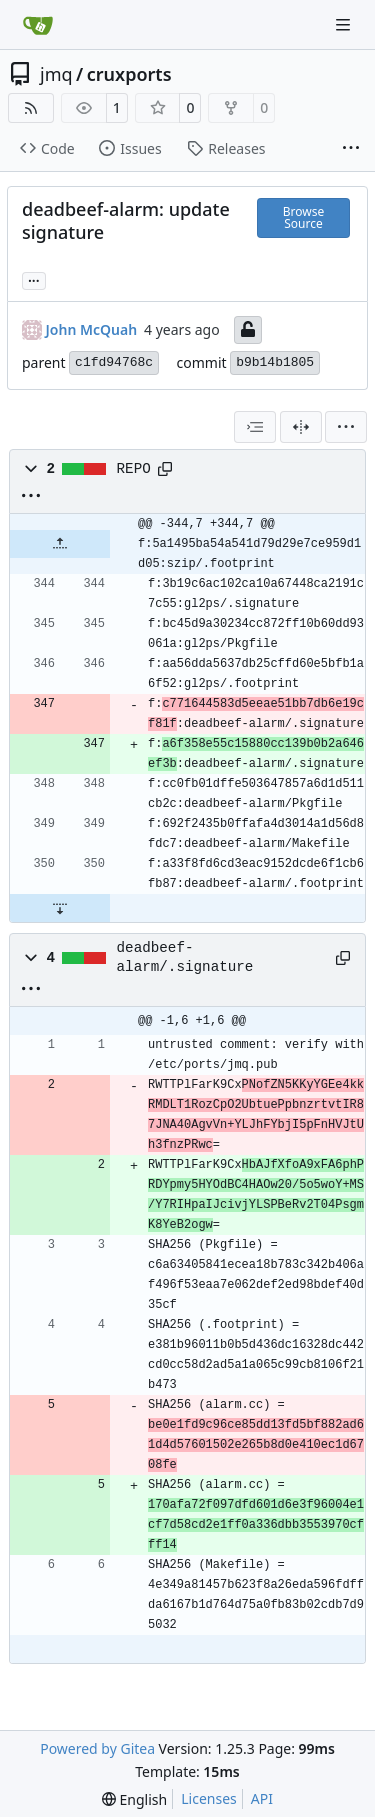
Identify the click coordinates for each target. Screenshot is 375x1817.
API (262, 1798)
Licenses (209, 1798)
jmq (56, 74)
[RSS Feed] (31, 108)
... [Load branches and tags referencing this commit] (34, 279)
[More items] (351, 149)
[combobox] (255, 427)
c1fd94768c (114, 362)
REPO (134, 469)
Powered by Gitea (97, 1748)
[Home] (38, 25)
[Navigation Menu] (345, 24)
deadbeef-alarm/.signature (185, 957)
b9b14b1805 (275, 362)
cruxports (129, 74)
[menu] (346, 427)
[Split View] (301, 427)
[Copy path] (165, 469)
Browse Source (303, 217)
